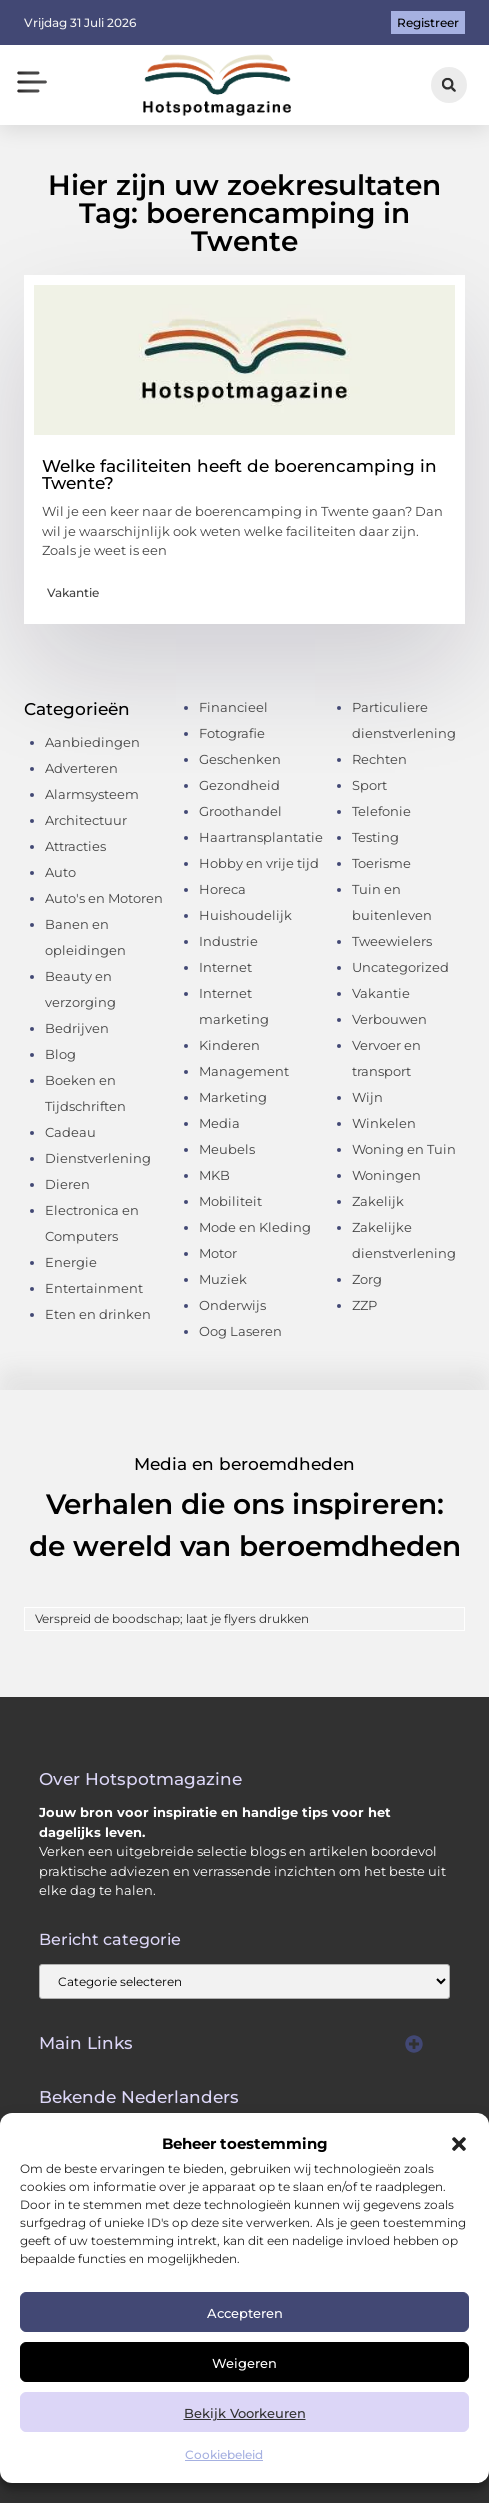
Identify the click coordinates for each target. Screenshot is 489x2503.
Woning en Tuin (404, 1149)
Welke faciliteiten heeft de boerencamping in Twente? (239, 474)
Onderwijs (232, 1305)
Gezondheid (239, 785)
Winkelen (384, 1123)
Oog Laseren (240, 1331)
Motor (218, 1253)
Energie (71, 1262)
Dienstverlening (98, 1158)
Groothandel (240, 811)
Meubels (227, 1149)
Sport (369, 785)
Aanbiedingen (92, 742)
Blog (60, 1054)
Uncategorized (400, 967)
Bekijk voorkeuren (245, 2413)
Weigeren (244, 2363)
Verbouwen (389, 1019)
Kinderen (229, 1045)
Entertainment (94, 1288)
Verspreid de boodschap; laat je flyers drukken (172, 1618)
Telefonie (381, 811)
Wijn (367, 1097)
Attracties (75, 846)
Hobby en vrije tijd (259, 863)
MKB (214, 1175)
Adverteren (81, 768)
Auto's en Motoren (104, 898)
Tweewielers (392, 941)
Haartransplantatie (261, 837)
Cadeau (70, 1132)
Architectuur (86, 820)
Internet (225, 967)
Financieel (233, 707)
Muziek (223, 1279)
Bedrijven (77, 1028)
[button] (459, 2144)
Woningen (386, 1175)
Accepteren (245, 2313)
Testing (375, 837)
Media (219, 1123)
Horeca (222, 889)
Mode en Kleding (255, 1227)
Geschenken (240, 759)
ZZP (364, 1305)
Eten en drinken (98, 1314)
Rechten (379, 759)
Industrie (228, 941)
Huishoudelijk (245, 915)
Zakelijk (378, 1201)
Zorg (367, 1279)
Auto (60, 872)
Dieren (67, 1184)
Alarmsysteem (92, 794)
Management (244, 1071)
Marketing (233, 1097)
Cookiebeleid (224, 2454)
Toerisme (381, 863)
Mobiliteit (230, 1201)
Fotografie (232, 733)
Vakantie (73, 592)
